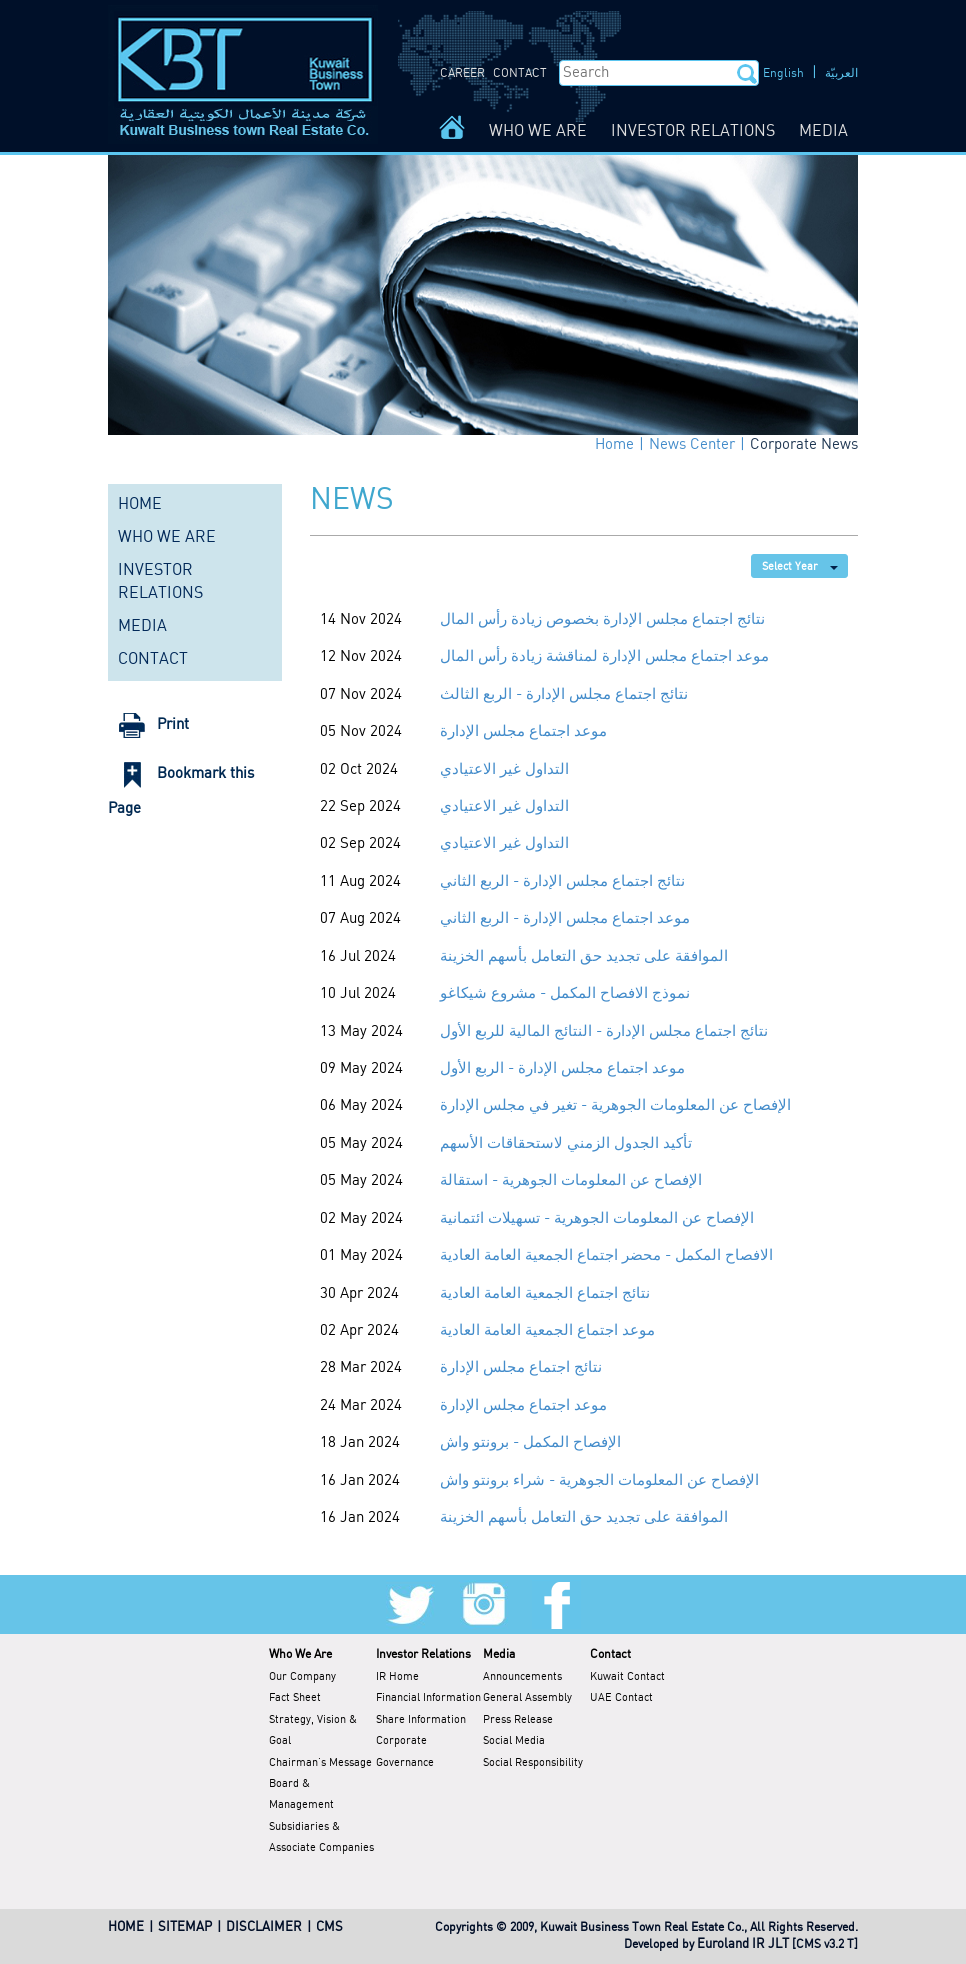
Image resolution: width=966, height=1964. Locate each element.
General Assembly (527, 1698)
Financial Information (428, 1698)
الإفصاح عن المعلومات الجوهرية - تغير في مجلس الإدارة (615, 1106)
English (783, 73)
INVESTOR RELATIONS (693, 131)
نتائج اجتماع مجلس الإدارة (521, 1368)
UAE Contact (621, 1698)
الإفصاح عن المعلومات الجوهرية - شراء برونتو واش (599, 1481)
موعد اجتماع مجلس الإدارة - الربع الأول (562, 1069)
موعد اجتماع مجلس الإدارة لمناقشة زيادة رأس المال (604, 657)
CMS (329, 1927)
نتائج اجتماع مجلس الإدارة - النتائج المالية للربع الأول (604, 1032)
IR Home (397, 1677)
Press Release (518, 1720)
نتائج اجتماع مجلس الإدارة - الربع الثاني (562, 882)
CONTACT (520, 73)
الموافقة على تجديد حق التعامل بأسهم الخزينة (584, 957)
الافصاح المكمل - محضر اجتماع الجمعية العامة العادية (606, 1256)
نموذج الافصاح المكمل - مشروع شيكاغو (565, 994)
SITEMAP (185, 1927)
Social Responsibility (533, 1763)
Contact (610, 1654)
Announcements (522, 1677)
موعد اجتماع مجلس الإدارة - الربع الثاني (565, 919)
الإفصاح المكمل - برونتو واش (530, 1443)
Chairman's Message (320, 1763)
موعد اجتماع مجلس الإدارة (523, 732)
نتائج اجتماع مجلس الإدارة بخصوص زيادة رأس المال (602, 620)
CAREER (462, 73)
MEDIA (823, 131)
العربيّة (841, 73)
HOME (140, 504)
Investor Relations (423, 1654)
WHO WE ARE (538, 131)
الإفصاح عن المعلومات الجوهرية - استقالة (571, 1181)
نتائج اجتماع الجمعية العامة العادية (545, 1294)
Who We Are (300, 1654)
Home (614, 445)
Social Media (514, 1741)
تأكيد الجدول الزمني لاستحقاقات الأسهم (566, 1144)
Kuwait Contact (627, 1677)
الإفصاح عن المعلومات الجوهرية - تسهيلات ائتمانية (597, 1219)
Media (499, 1654)
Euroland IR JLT (743, 1944)
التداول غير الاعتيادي (504, 770)
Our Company (302, 1677)
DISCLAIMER (264, 1927)
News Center (692, 445)
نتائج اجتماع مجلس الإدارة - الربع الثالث (564, 695)
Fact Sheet (295, 1698)
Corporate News (804, 445)
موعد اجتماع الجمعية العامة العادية (547, 1331)
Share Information (421, 1720)
